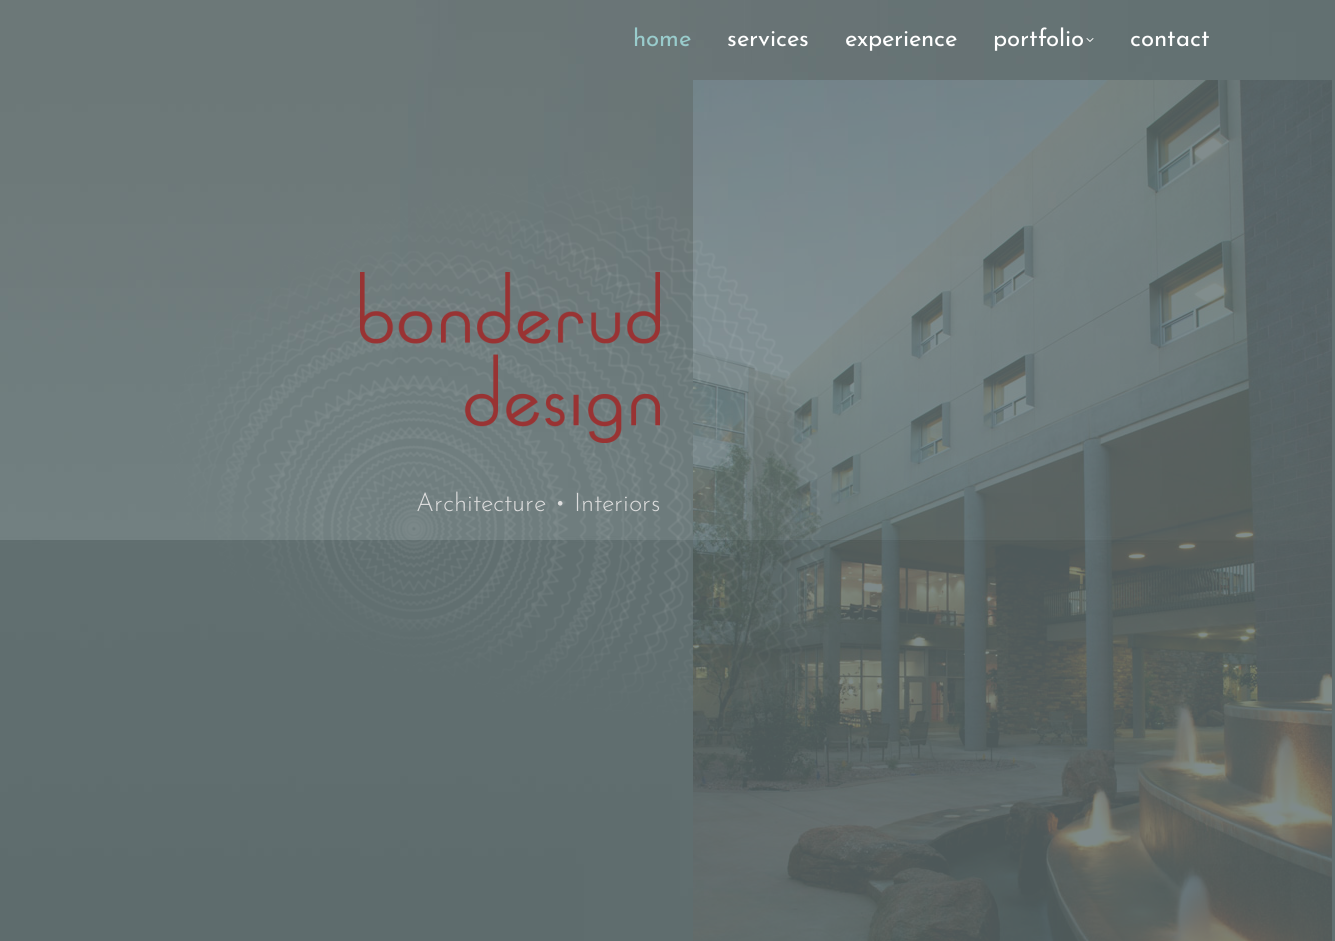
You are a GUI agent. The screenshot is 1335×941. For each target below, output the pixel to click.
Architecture (481, 504)
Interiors (617, 504)
